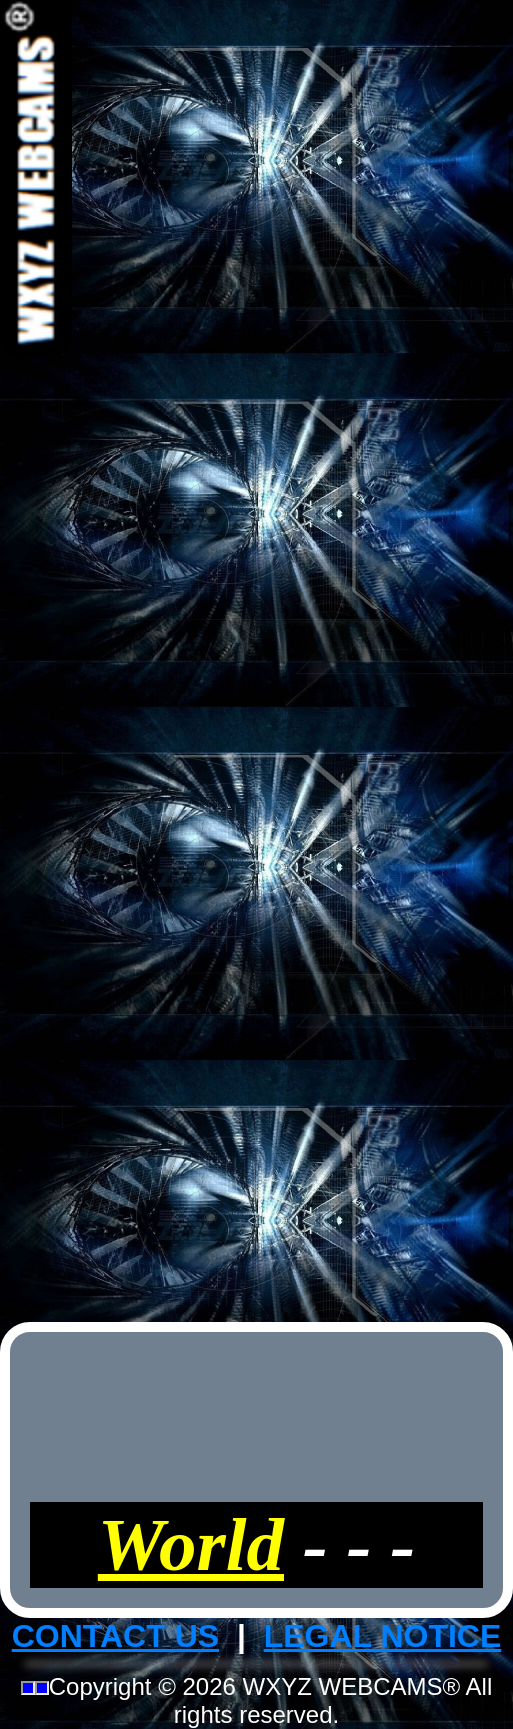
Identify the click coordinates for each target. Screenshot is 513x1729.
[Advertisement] (257, 658)
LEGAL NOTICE (383, 1636)
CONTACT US (115, 1636)
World (191, 1544)
